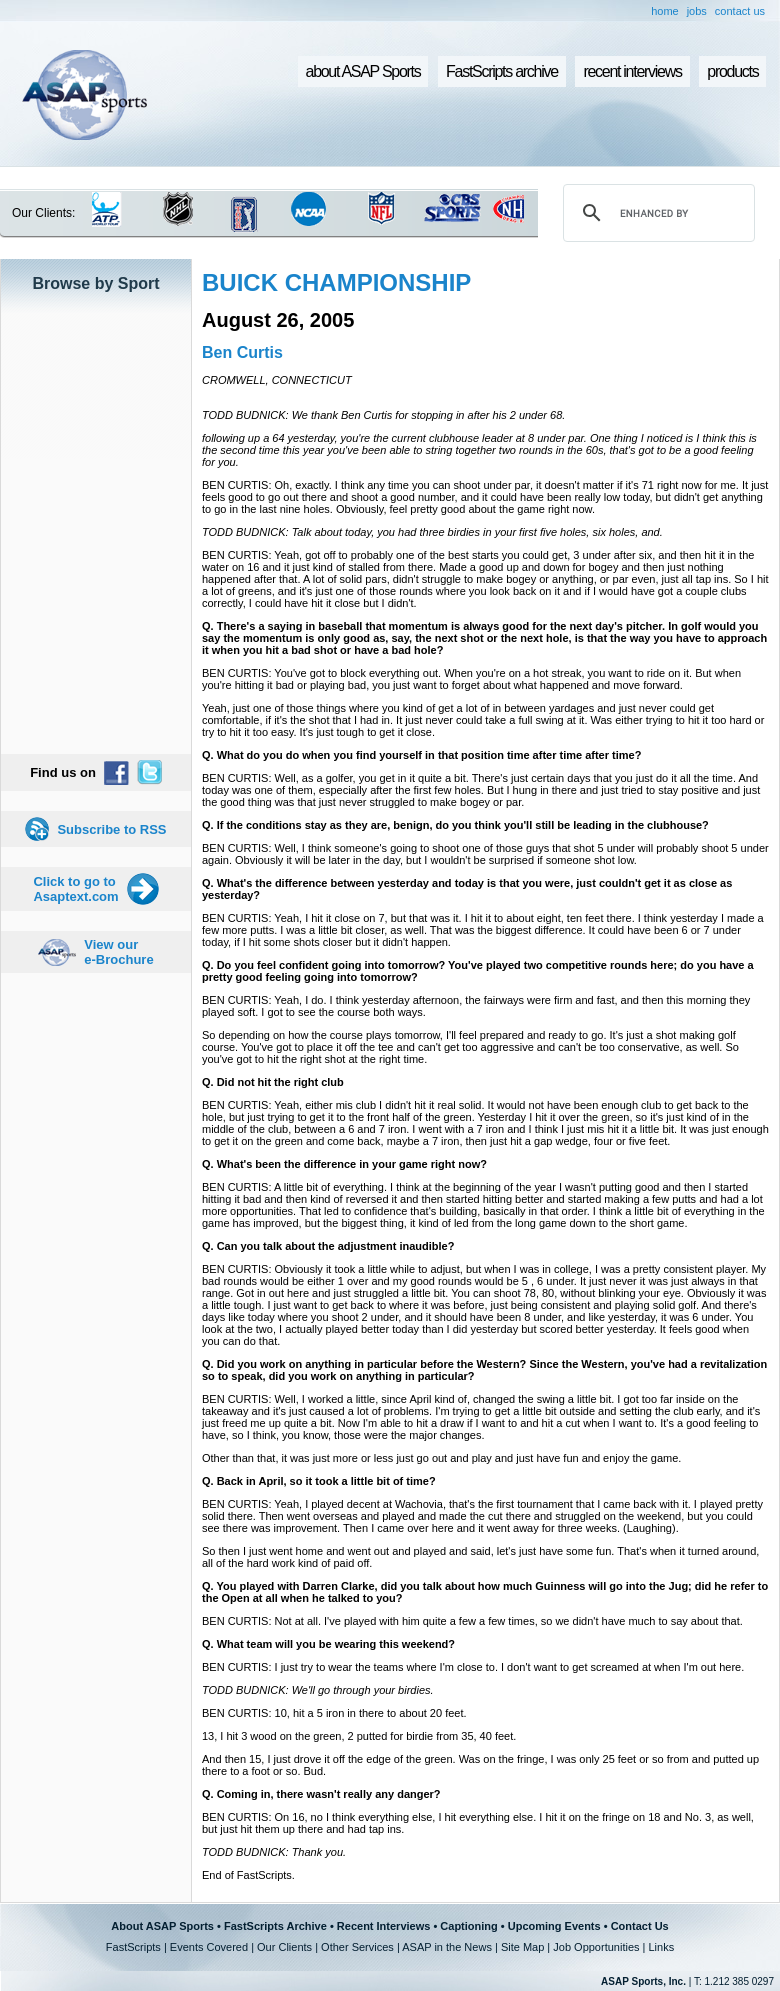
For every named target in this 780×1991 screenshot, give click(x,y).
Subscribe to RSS (111, 829)
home (665, 11)
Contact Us (640, 1926)
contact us (740, 11)
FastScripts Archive (275, 1926)
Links (661, 1947)
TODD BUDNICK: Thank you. (274, 1852)
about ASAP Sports (363, 71)
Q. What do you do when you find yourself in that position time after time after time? (421, 755)
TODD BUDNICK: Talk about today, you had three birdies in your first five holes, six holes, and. (432, 532)
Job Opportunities (596, 1947)
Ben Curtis (242, 352)
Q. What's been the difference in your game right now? (344, 1164)
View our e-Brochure (118, 952)
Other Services (357, 1947)
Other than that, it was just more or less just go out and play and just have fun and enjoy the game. (441, 1458)
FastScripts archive (502, 71)
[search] (656, 213)
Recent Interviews (384, 1926)
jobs (697, 11)
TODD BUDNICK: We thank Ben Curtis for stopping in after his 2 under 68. (383, 415)
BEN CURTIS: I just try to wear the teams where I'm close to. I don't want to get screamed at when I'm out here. (473, 1667)
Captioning (468, 1926)
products (732, 71)
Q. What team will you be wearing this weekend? (328, 1644)
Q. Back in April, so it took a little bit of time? (319, 1481)
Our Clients (284, 1947)
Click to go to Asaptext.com (75, 889)
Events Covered (209, 1947)
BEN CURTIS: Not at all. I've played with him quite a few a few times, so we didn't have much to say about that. (472, 1621)
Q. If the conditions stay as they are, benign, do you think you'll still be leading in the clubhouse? (455, 825)
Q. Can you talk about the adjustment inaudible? (328, 1246)
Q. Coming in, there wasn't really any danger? (321, 1794)
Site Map (522, 1947)
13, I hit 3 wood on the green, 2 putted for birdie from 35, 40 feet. (359, 1736)
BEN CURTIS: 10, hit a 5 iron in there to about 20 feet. (334, 1713)
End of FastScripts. (248, 1875)
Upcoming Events (554, 1926)
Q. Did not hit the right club (273, 1082)
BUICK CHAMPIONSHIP (336, 282)
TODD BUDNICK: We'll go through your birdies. (318, 1690)
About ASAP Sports (162, 1926)
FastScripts (133, 1947)
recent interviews (632, 71)
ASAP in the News (447, 1947)
